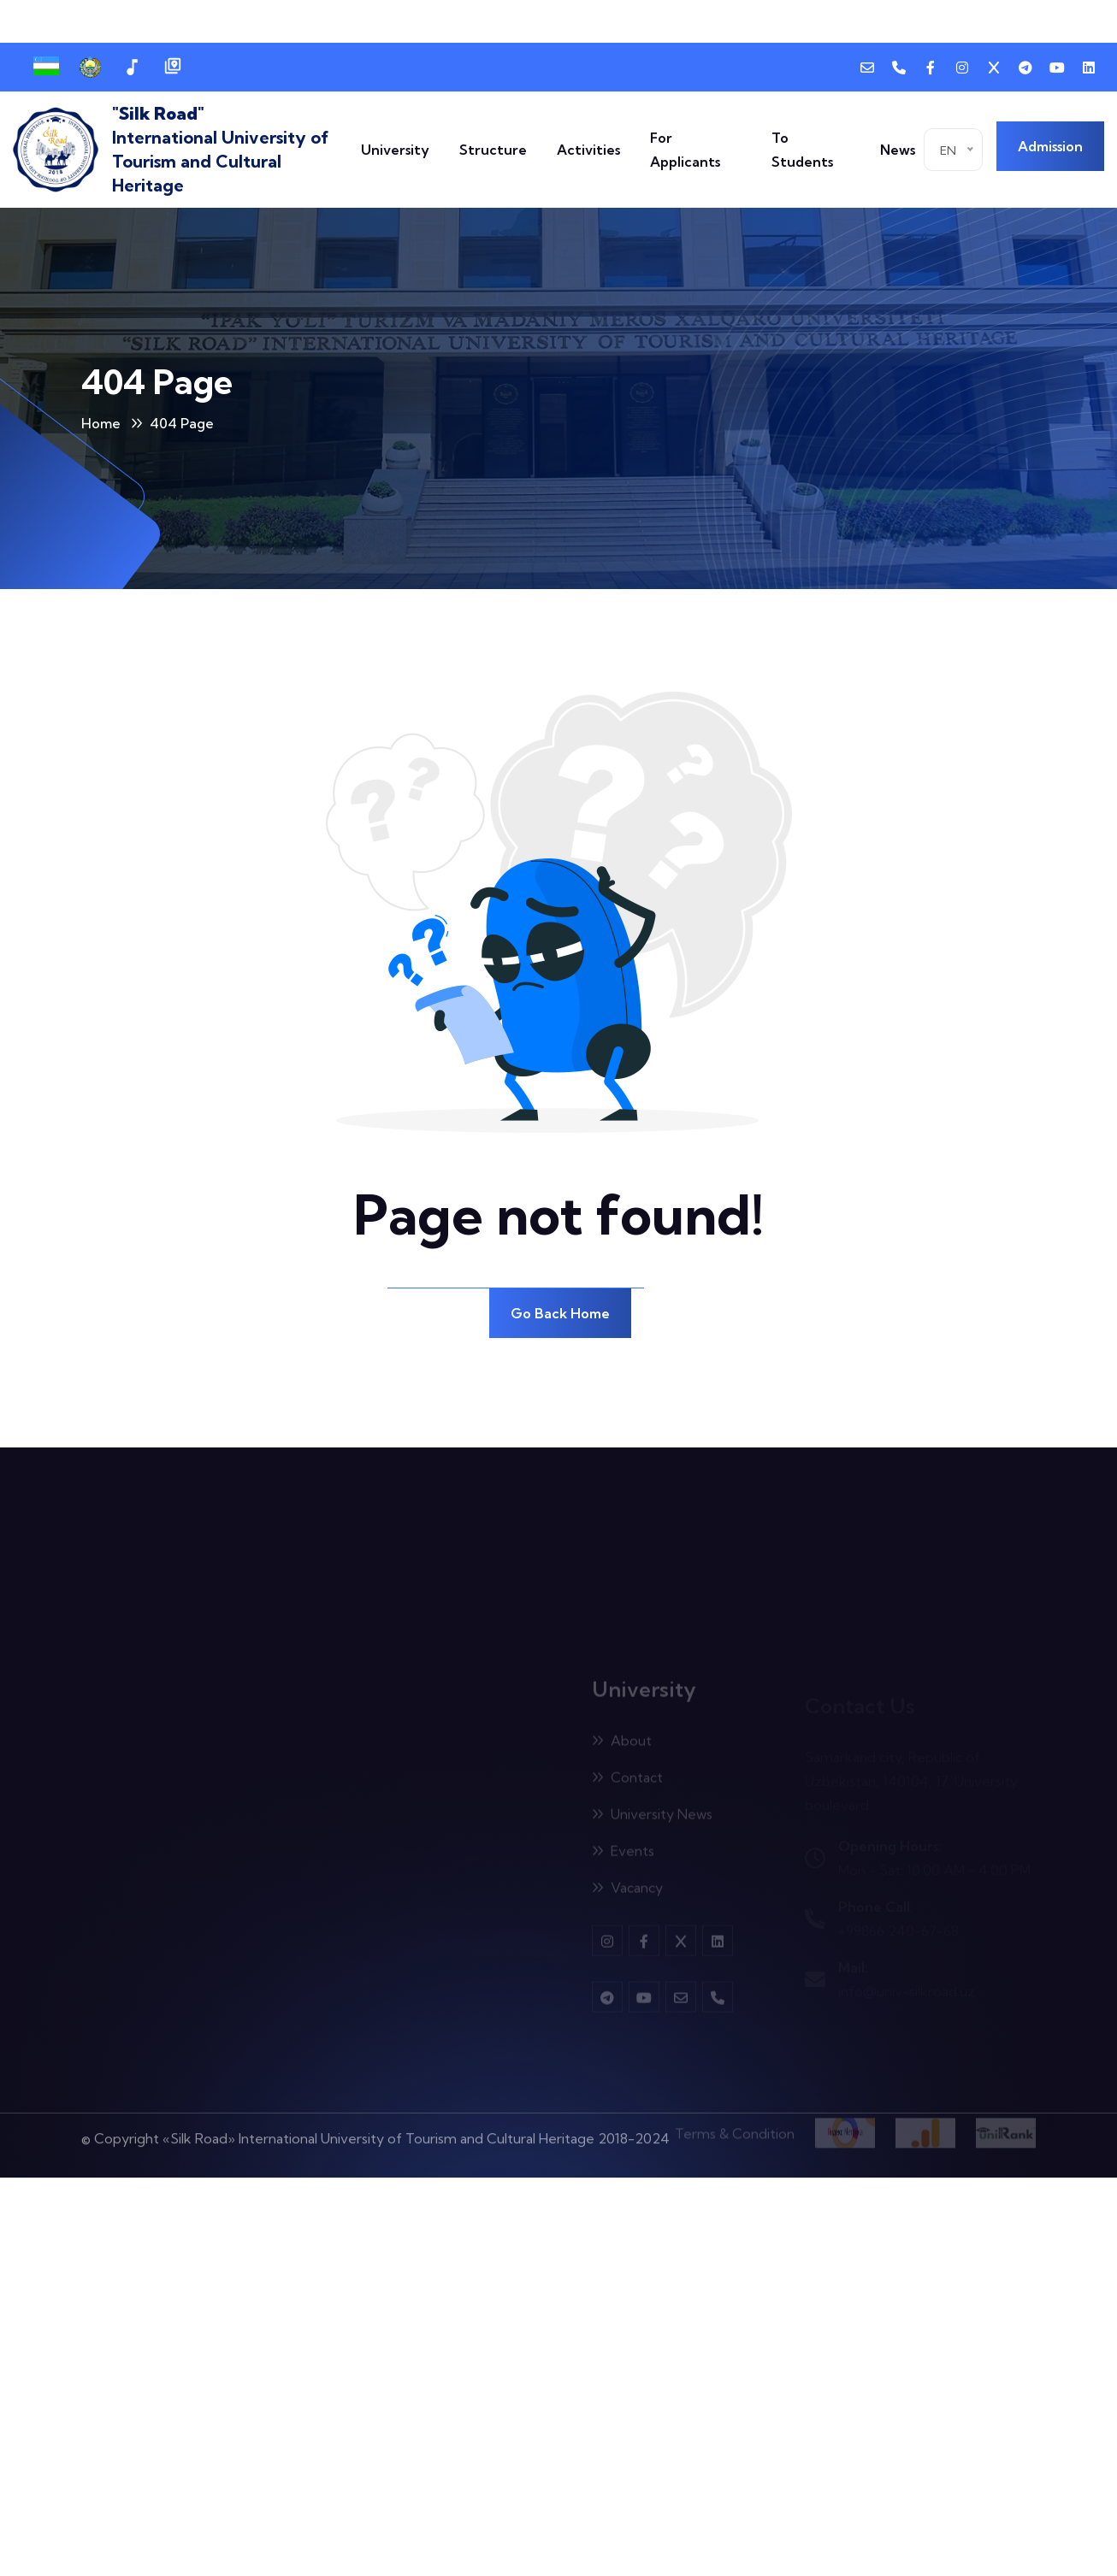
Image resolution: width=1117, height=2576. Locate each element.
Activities (588, 149)
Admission (1050, 146)
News (897, 149)
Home (101, 423)
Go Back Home (560, 1313)
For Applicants (685, 149)
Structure (493, 149)
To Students (802, 149)
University (395, 149)
